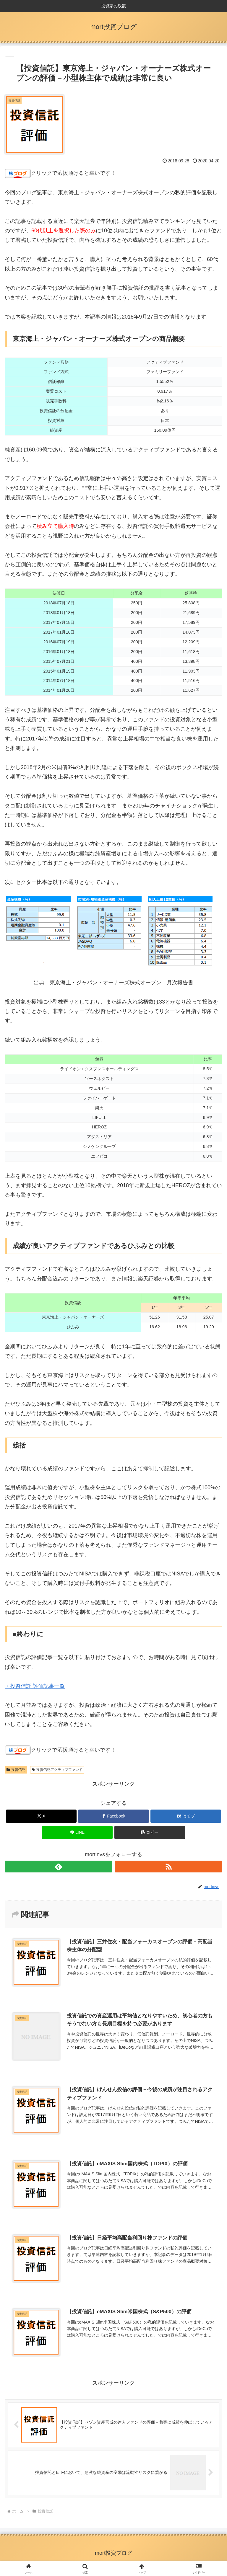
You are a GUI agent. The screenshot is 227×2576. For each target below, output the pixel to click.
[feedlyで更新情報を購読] (58, 1866)
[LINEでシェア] (77, 1832)
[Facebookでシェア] (113, 1816)
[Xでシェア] (41, 1816)
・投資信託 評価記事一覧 (35, 1686)
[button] (149, 1832)
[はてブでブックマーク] (185, 1816)
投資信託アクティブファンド (57, 1770)
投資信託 (16, 1770)
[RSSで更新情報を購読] (168, 1866)
